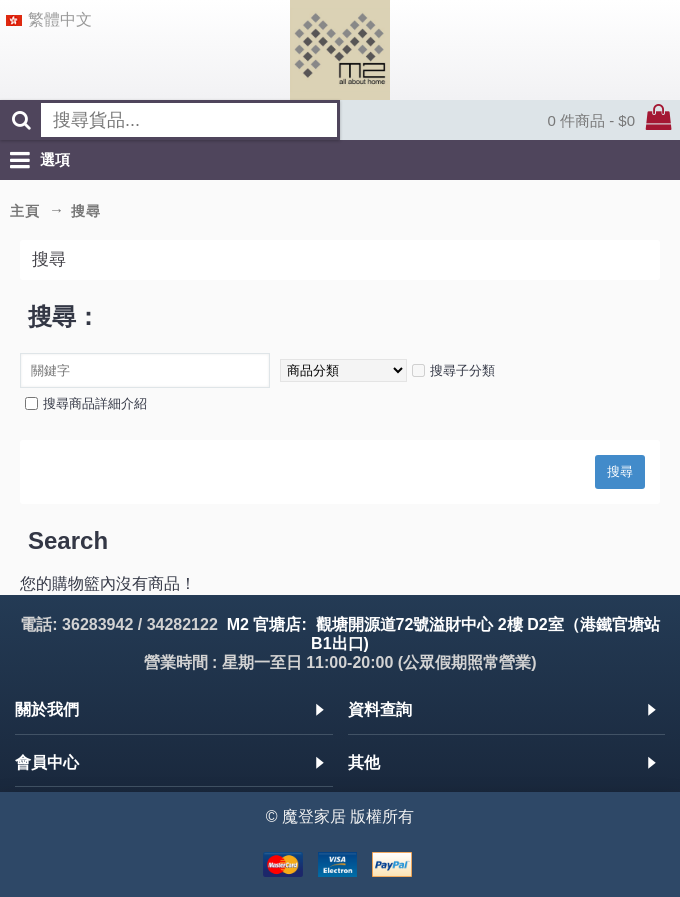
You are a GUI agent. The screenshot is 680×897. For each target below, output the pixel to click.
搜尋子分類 (453, 370)
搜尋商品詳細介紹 (86, 403)
